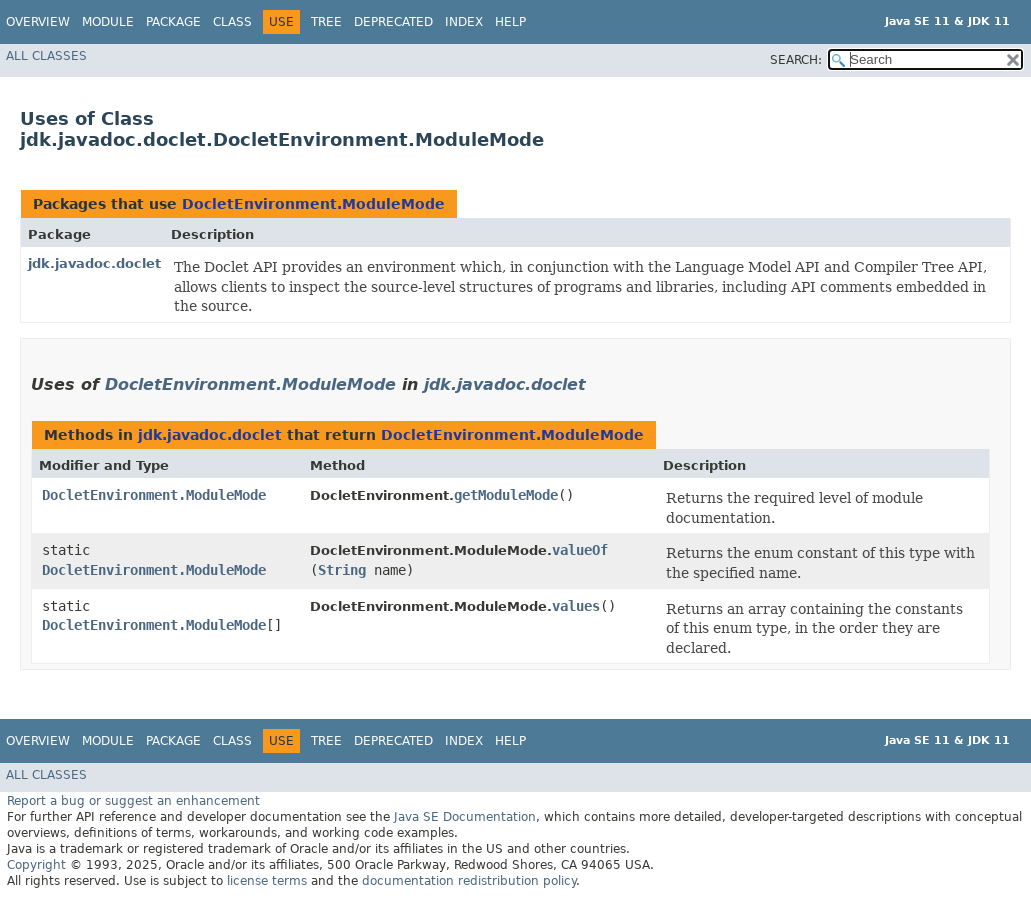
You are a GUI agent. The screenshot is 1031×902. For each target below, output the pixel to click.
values (576, 606)
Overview (38, 22)
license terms (267, 881)
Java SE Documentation (465, 817)
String (342, 570)
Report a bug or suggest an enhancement (133, 801)
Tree (326, 22)
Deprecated (393, 22)
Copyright (36, 865)
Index (464, 22)
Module (108, 22)
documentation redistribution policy (469, 881)
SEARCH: (796, 60)
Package (173, 22)
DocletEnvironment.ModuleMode (313, 204)
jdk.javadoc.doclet (94, 263)
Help (510, 22)
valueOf (580, 550)
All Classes (46, 56)
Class (232, 22)
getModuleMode (506, 495)
